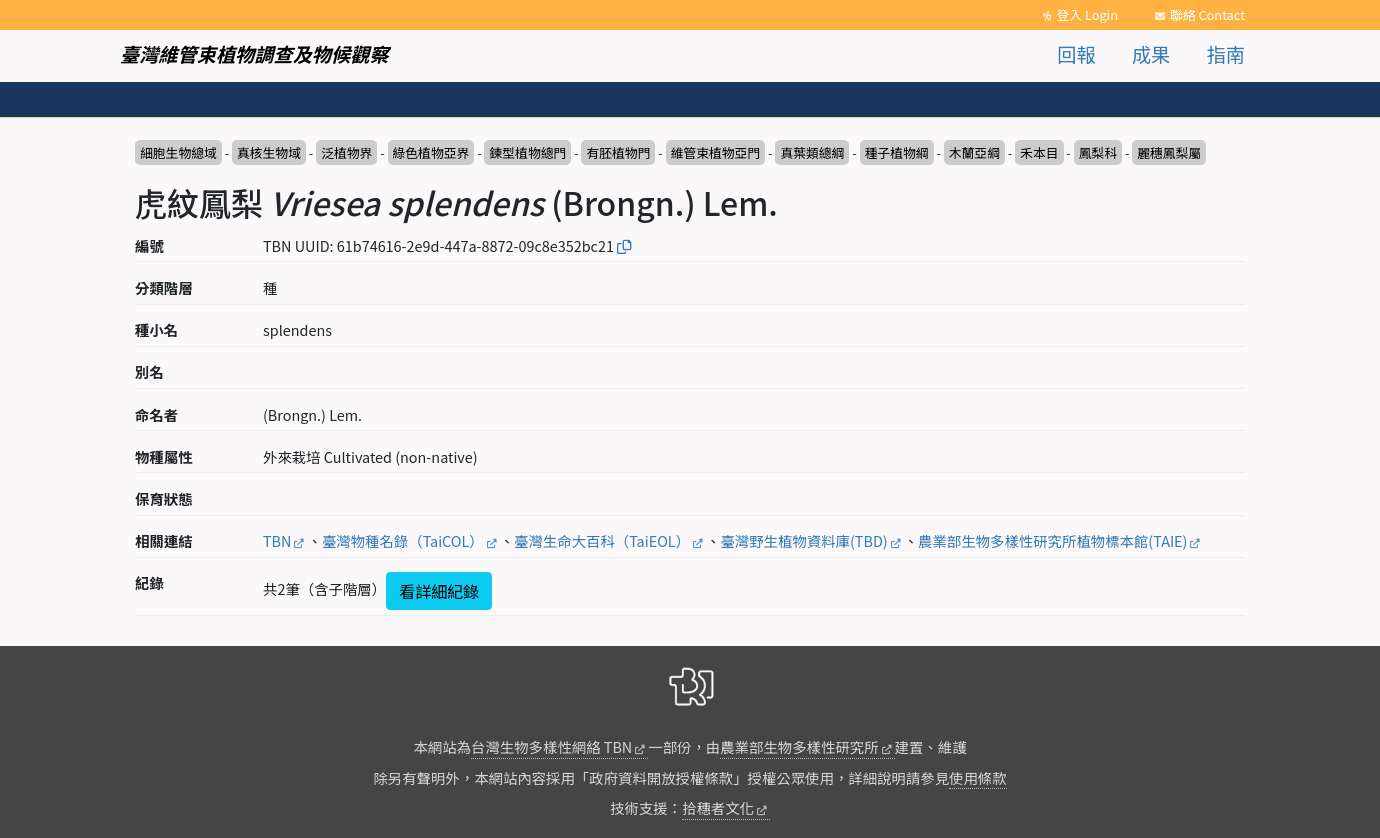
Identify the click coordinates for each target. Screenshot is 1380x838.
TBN (277, 540)
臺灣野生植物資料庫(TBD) (803, 540)
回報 (1076, 54)
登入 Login (1087, 14)
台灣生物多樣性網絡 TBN (551, 746)
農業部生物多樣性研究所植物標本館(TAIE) (1052, 540)
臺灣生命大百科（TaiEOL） (602, 540)
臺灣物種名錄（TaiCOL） (403, 540)
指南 (1226, 54)
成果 (1151, 54)
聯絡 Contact (1207, 14)
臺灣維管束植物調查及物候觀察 (254, 54)
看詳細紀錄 (439, 591)
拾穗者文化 (718, 807)
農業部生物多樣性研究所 (799, 746)
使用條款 (978, 777)
